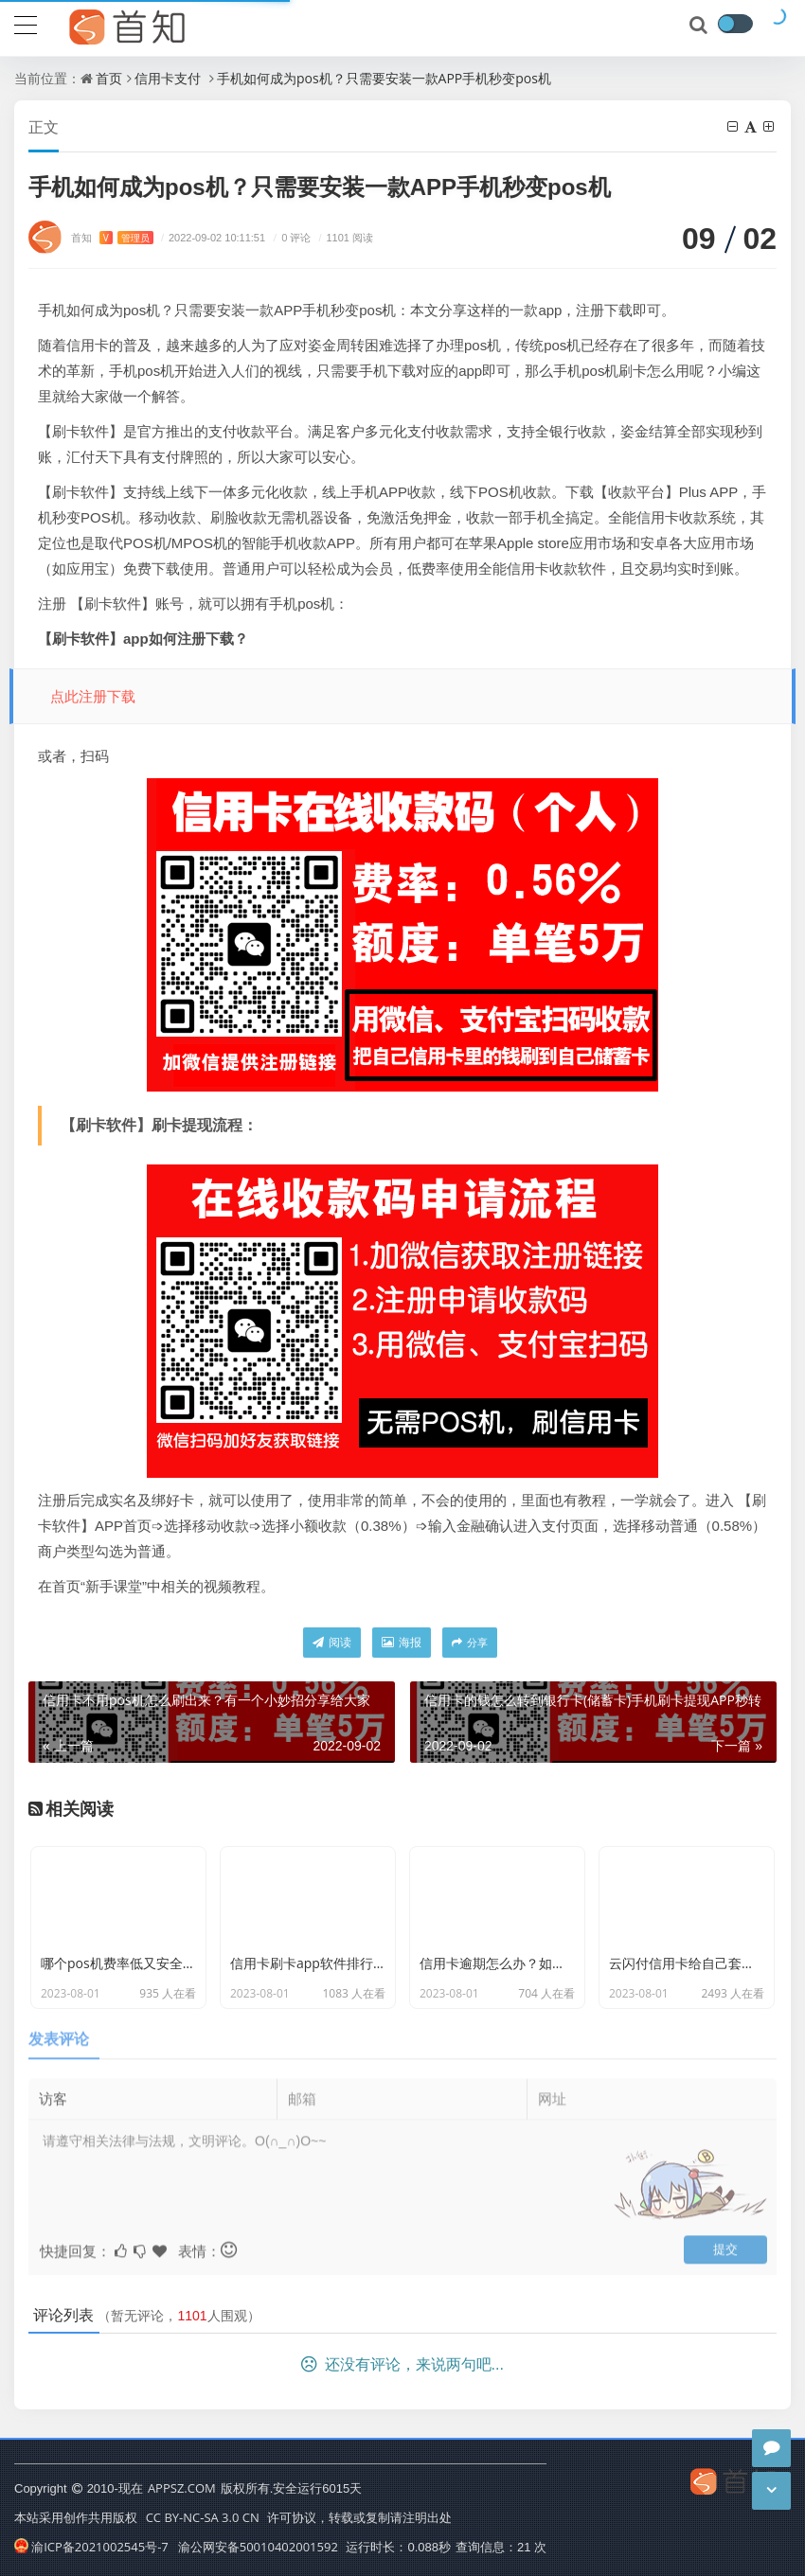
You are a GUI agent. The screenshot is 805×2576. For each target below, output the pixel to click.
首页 (109, 78)
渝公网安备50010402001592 (258, 2546)
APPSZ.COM (182, 2487)
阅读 (332, 1642)
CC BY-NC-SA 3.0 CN (202, 2517)
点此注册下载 (92, 695)
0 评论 (289, 237)
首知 (112, 237)
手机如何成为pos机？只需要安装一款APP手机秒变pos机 (384, 78)
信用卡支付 (167, 78)
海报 (401, 1642)
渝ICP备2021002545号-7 (91, 2546)
